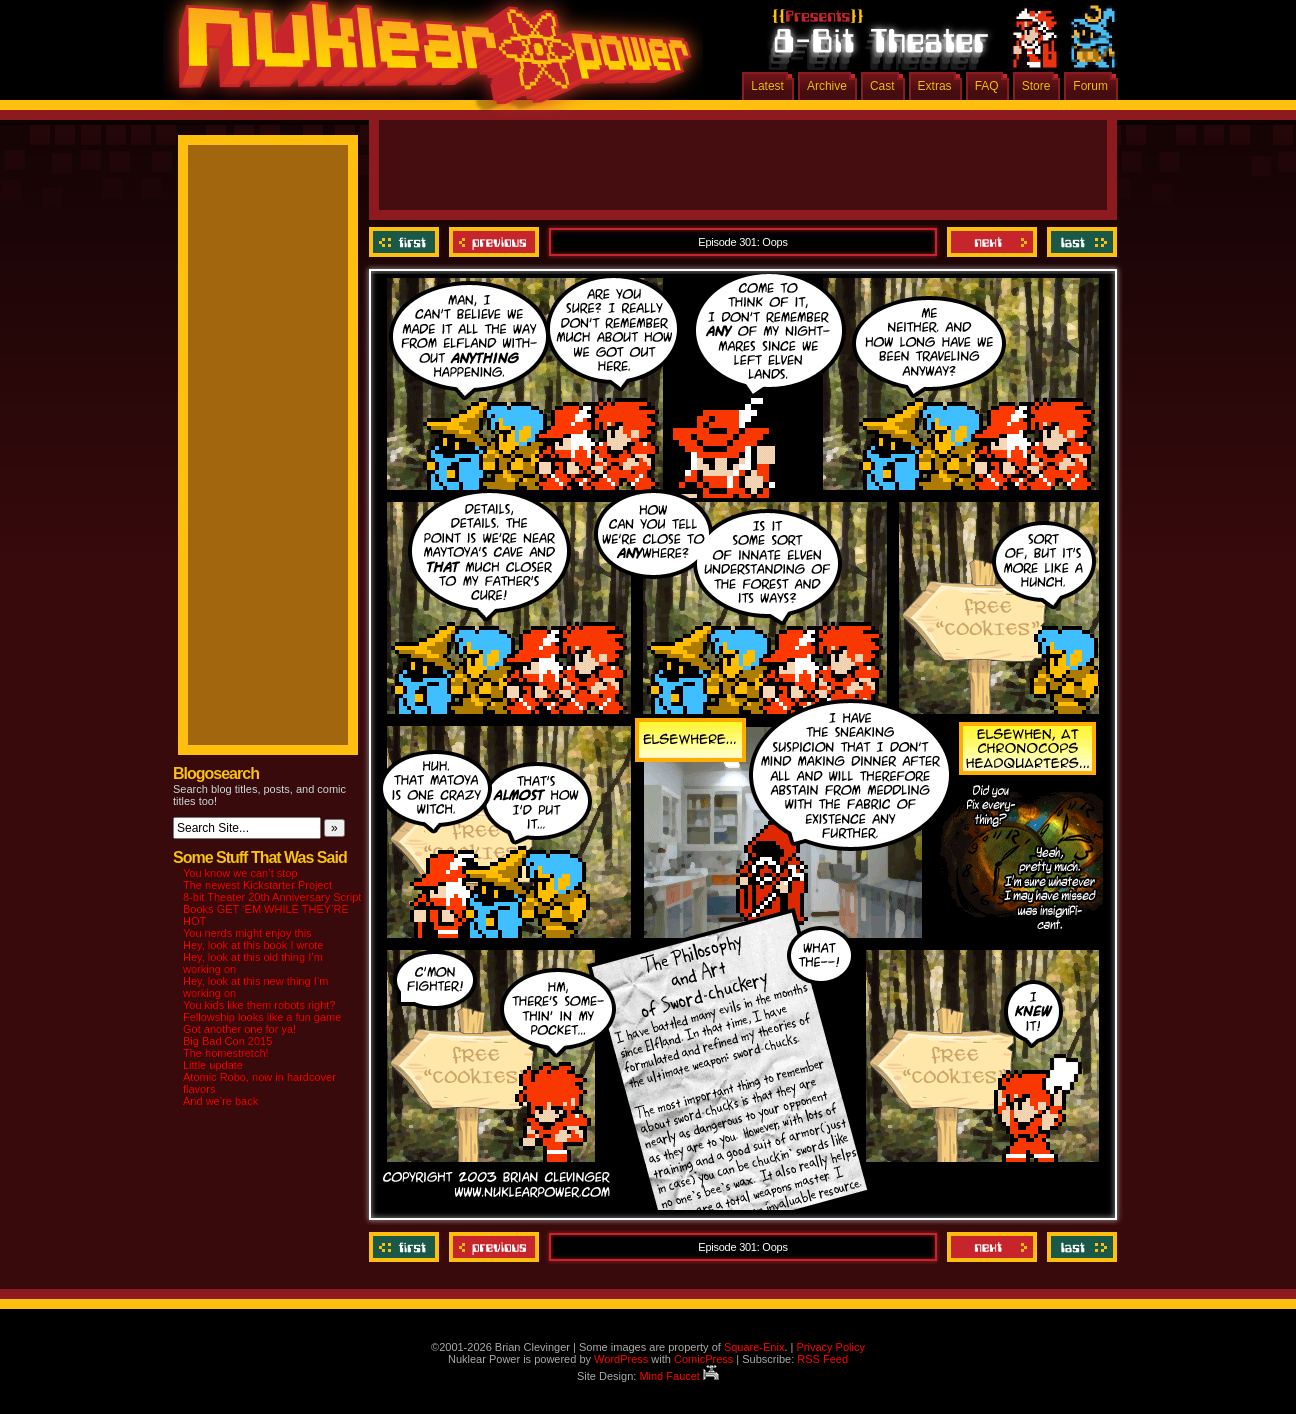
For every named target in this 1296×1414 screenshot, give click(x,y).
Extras (935, 86)
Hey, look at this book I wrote (253, 945)
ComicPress (703, 1359)
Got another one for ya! (239, 1029)
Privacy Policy (830, 1347)
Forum (1090, 86)
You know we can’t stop (240, 873)
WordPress (621, 1359)
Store (1036, 86)
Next (992, 242)
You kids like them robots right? (259, 1005)
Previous (494, 242)
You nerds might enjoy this (247, 933)
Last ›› (1079, 242)
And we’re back (220, 1101)
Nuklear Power (428, 60)
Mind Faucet (679, 1376)
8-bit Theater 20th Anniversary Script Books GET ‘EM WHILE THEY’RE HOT (272, 909)
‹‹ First (406, 242)
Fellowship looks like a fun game (262, 1017)
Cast (882, 86)
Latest (767, 86)
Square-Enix (754, 1347)
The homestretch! (226, 1053)
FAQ (987, 86)
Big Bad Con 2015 (227, 1041)
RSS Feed (822, 1359)
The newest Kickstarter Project (257, 885)
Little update (213, 1065)
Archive (827, 86)
